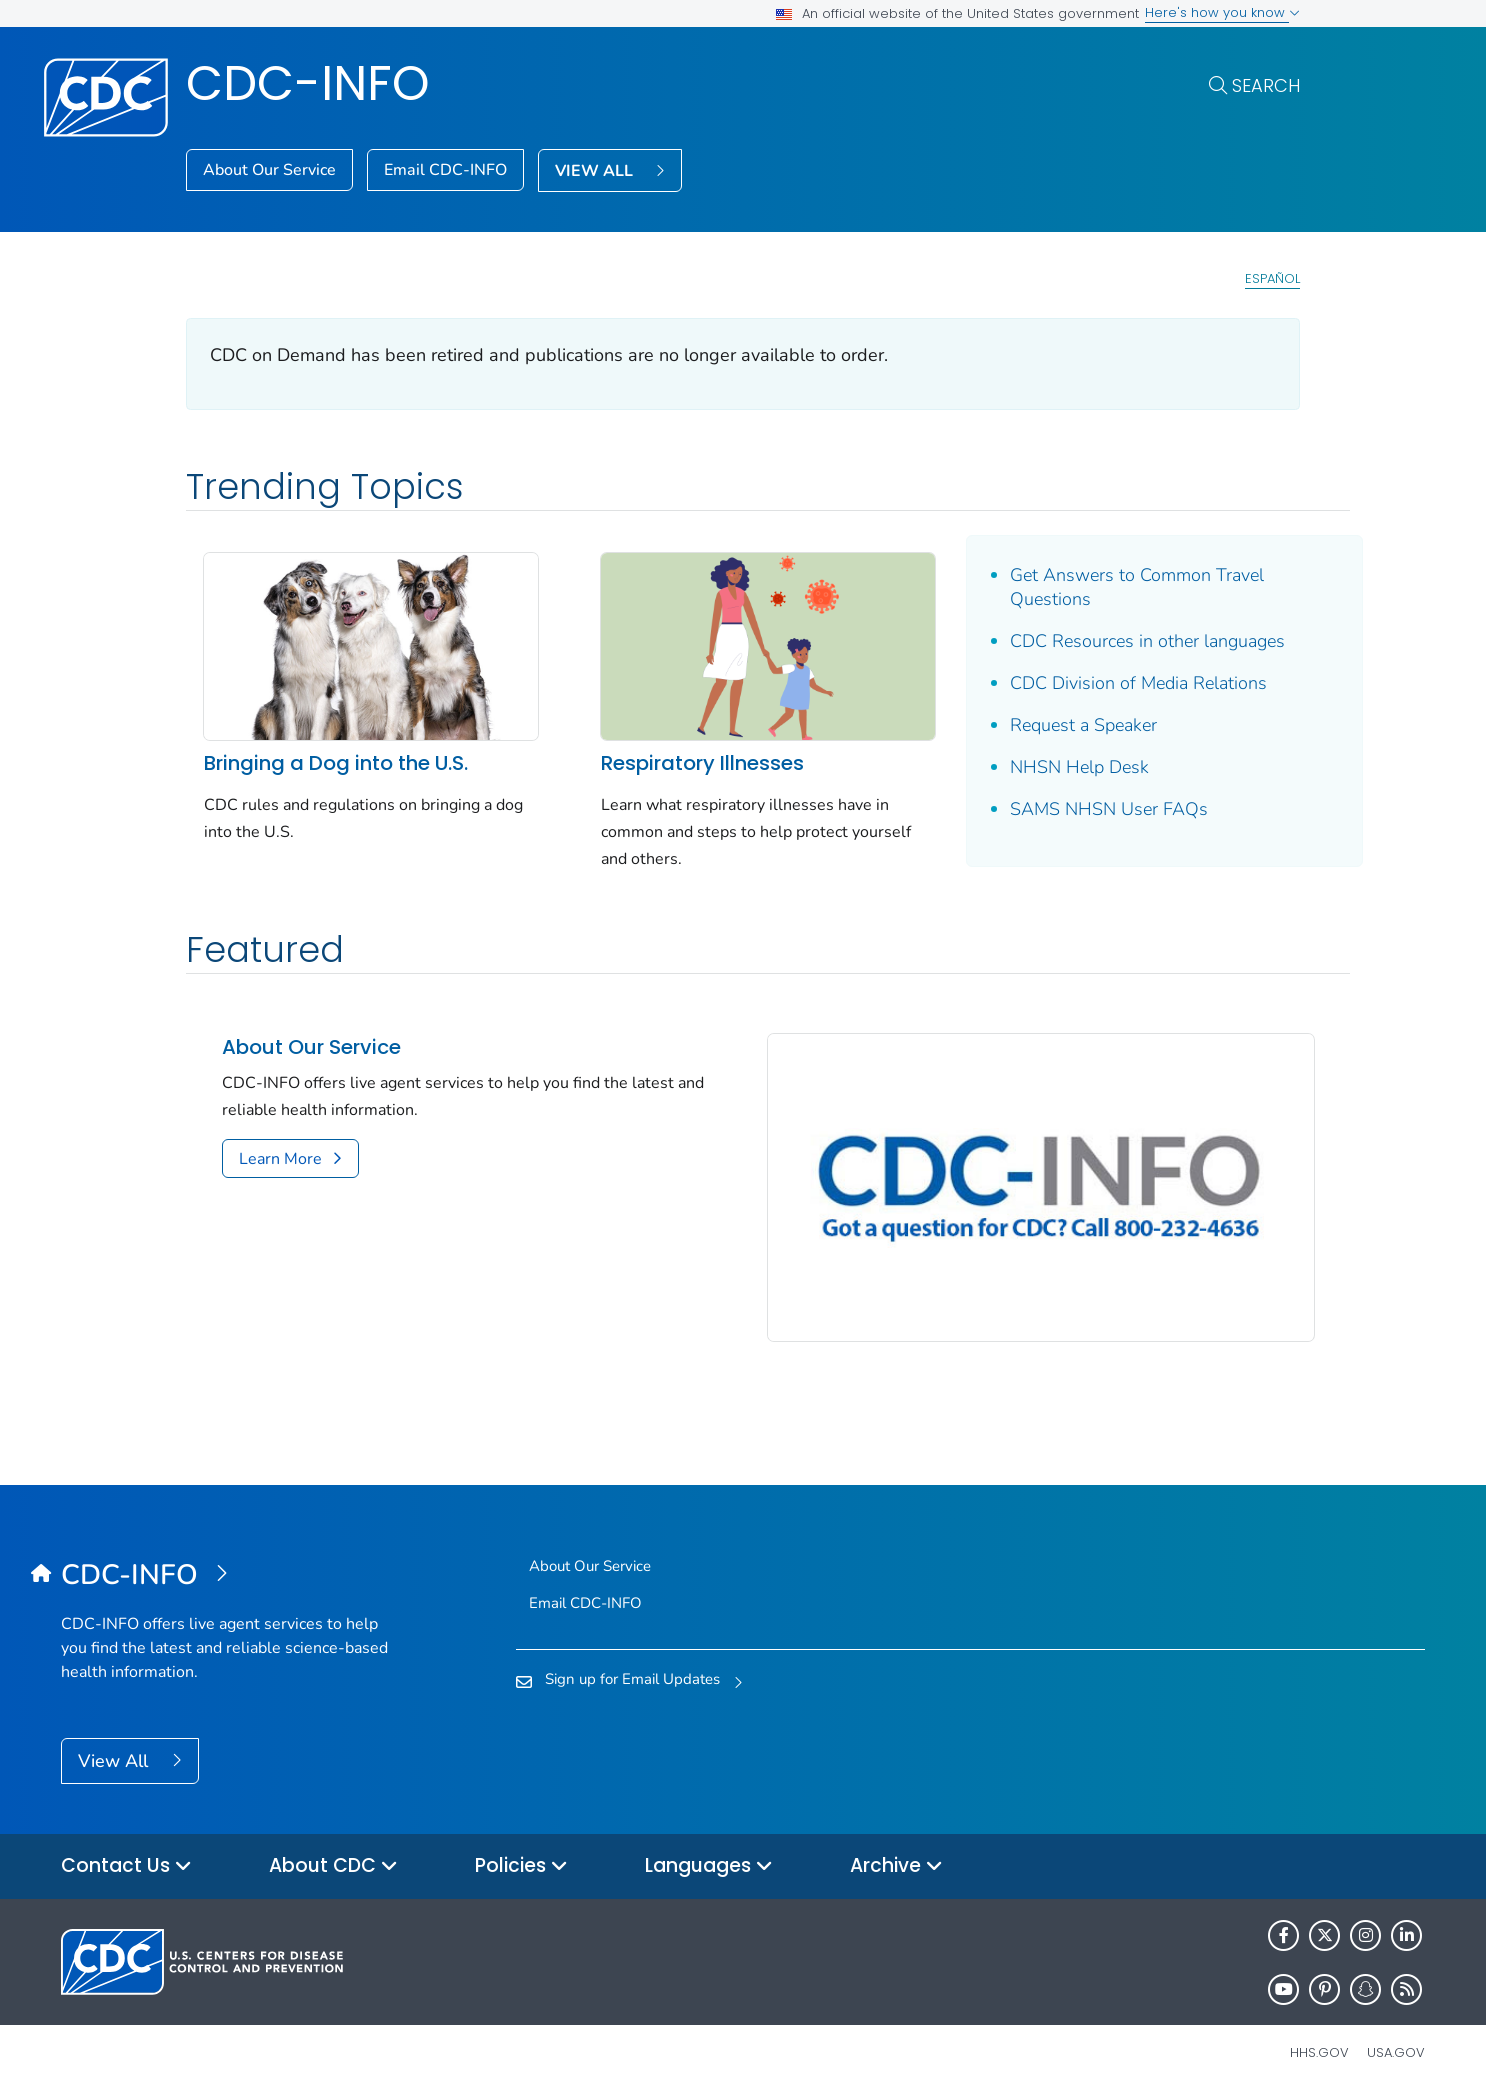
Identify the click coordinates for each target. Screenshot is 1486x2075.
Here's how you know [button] (1222, 12)
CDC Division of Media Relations (1105, 683)
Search (1266, 85)
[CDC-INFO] (231, 1552)
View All (115, 1738)
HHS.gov (1319, 2029)
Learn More (280, 1149)
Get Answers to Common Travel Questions (1104, 587)
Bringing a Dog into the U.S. (336, 754)
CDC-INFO (308, 83)
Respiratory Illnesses (685, 754)
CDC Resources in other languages (1114, 641)
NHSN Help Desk (1046, 767)
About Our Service (269, 170)
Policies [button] (521, 1843)
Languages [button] (709, 1843)
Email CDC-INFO (445, 170)
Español (1272, 278)
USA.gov (1396, 2029)
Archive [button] (896, 1843)
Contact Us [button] (126, 1843)
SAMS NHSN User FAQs (1076, 809)
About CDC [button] (333, 1843)
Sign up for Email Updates (632, 1656)
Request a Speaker (1050, 725)
